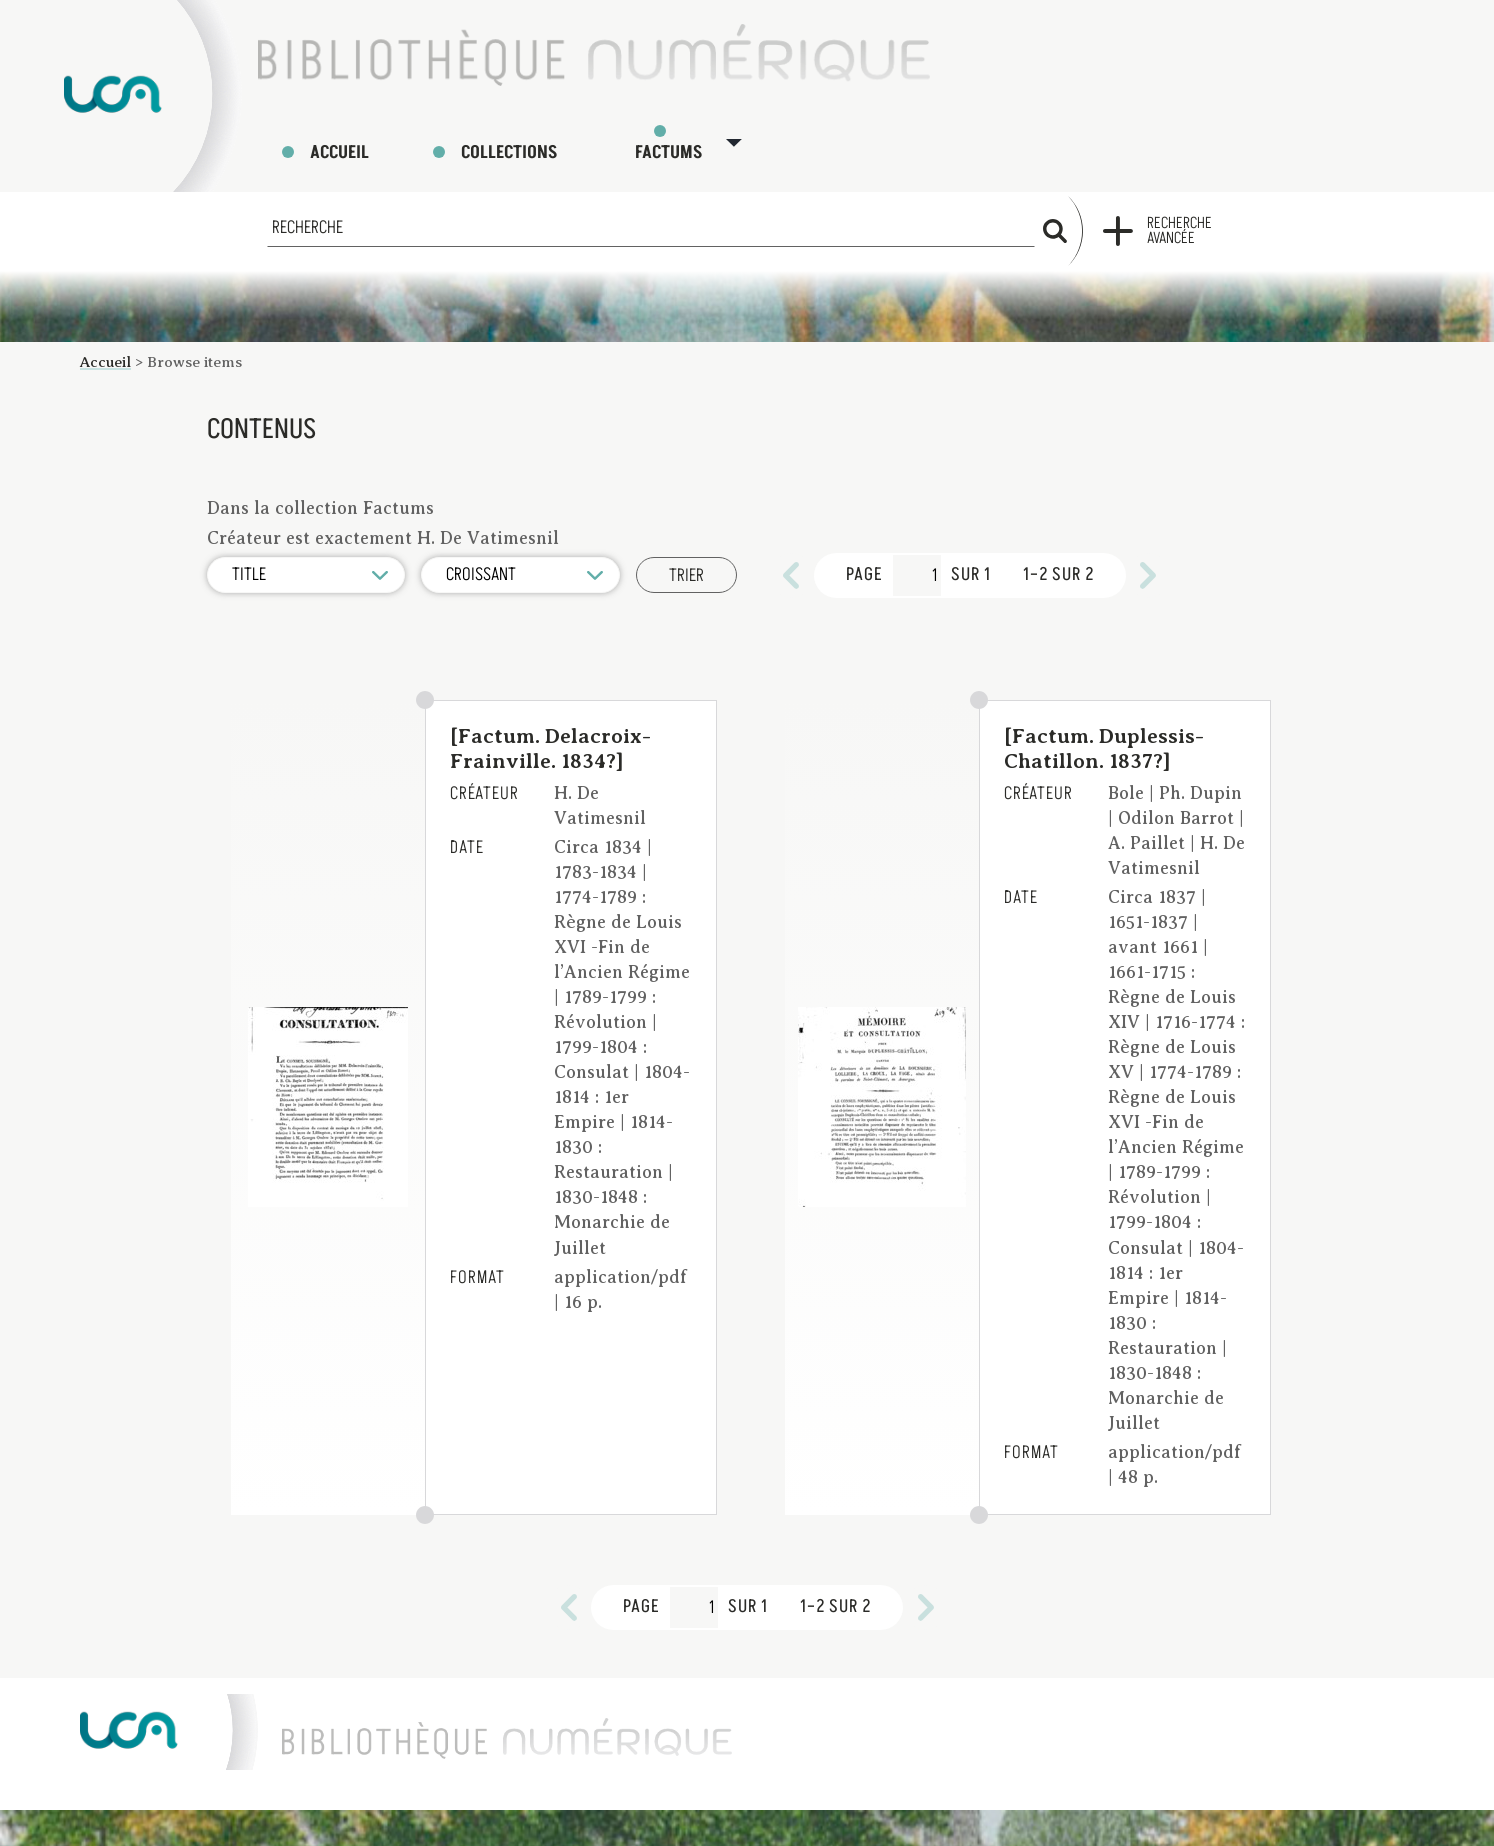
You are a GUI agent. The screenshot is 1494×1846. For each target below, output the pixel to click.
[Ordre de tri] (523, 558)
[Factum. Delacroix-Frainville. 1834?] (550, 731)
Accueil (342, 134)
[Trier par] (307, 558)
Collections (514, 134)
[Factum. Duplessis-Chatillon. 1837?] (1104, 731)
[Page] (920, 557)
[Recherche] (651, 210)
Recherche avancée (1179, 214)
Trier (689, 558)
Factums (689, 134)
